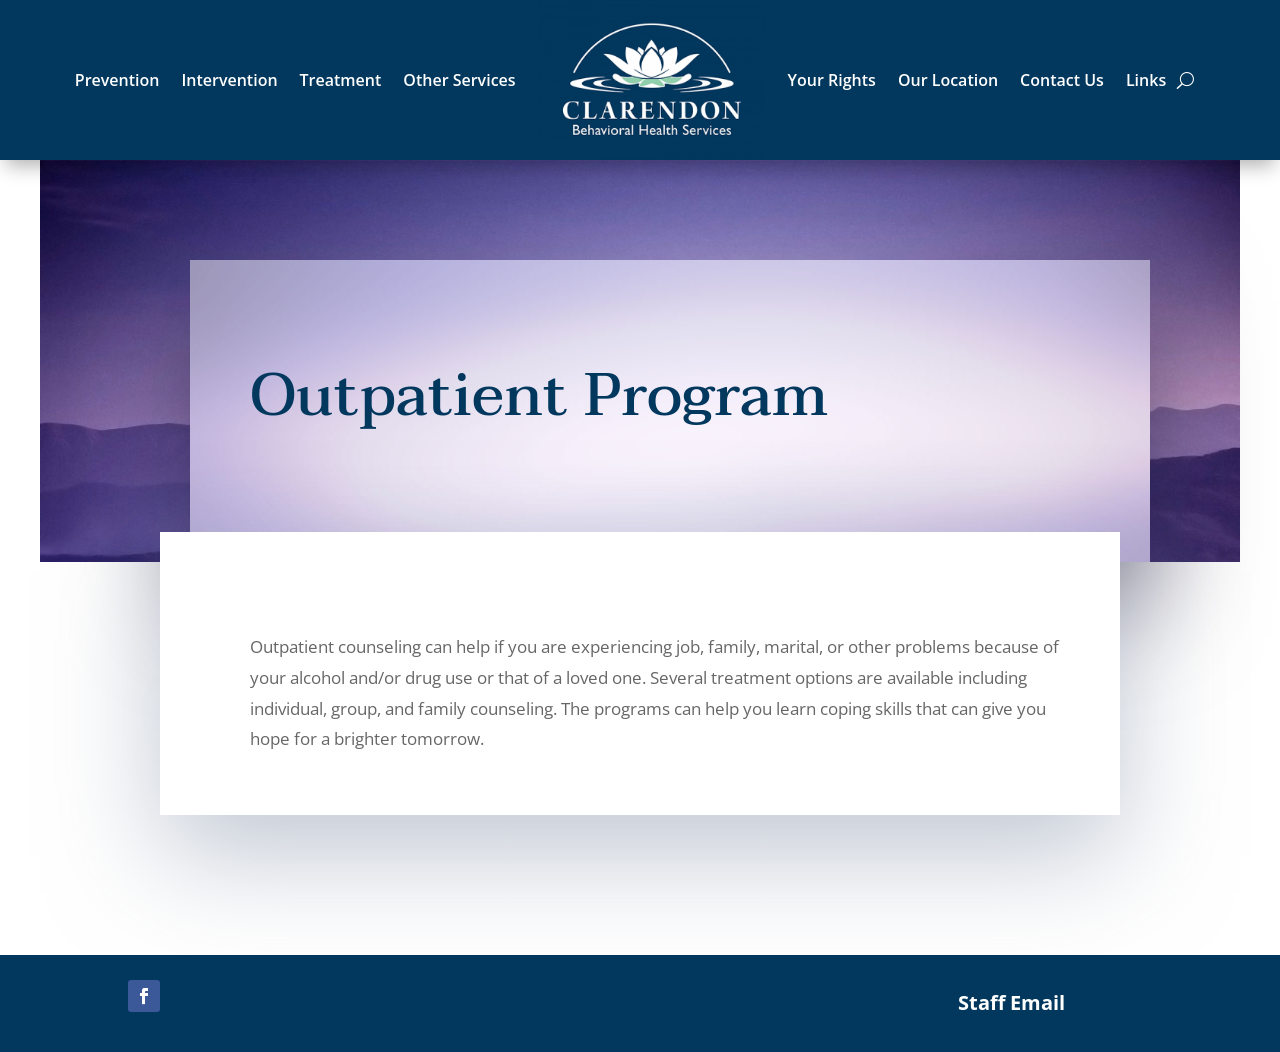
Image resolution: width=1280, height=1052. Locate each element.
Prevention (117, 80)
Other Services (459, 80)
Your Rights (832, 80)
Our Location (948, 80)
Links (1146, 80)
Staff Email (1011, 1002)
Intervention (229, 80)
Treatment (341, 80)
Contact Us (1062, 80)
